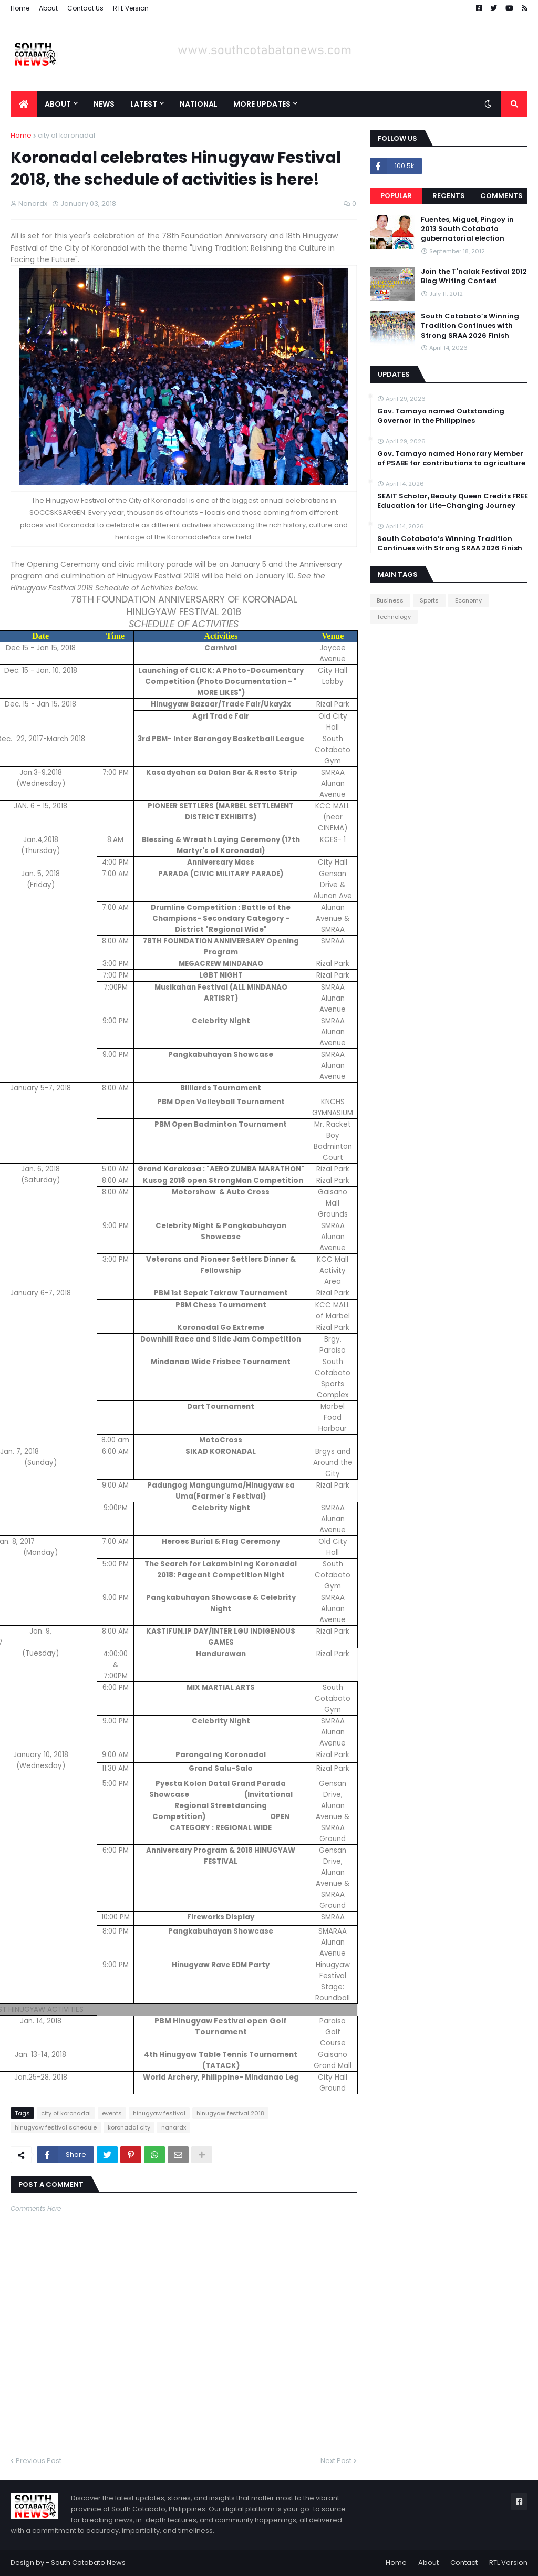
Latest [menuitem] (143, 104)
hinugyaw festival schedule (56, 2127)
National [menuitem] (199, 104)
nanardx (173, 2127)
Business (390, 600)
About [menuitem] (58, 104)
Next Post (335, 2461)
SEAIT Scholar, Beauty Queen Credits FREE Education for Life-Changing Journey (452, 501)
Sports (429, 600)
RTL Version (131, 8)
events (112, 2113)
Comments (501, 196)
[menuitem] (24, 104)
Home (20, 8)
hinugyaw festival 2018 (230, 2113)
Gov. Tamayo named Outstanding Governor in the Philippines (440, 416)
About (48, 8)
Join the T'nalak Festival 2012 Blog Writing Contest (474, 276)
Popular (396, 196)
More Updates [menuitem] (262, 104)
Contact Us (85, 8)
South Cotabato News (88, 2563)
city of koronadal (66, 135)
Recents (448, 196)
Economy (468, 600)
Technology (394, 616)
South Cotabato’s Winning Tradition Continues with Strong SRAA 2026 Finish (470, 325)
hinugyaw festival (159, 2113)
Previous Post (38, 2461)
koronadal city (129, 2127)
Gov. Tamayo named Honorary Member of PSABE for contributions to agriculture (451, 458)
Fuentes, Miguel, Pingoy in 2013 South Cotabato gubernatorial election (467, 229)
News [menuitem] (104, 104)
